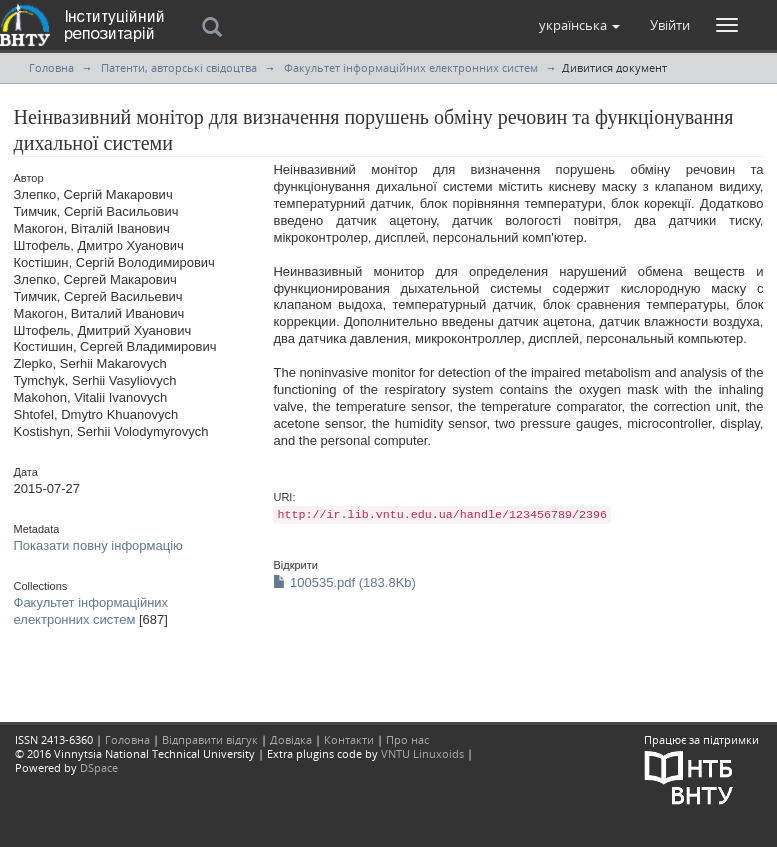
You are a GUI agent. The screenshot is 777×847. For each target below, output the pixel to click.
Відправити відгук (210, 739)
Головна (51, 67)
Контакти (349, 739)
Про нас (407, 739)
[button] (579, 25)
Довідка (291, 739)
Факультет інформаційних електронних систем (411, 67)
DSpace (99, 767)
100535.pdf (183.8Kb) (344, 582)
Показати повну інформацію (98, 545)
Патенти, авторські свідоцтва (179, 67)
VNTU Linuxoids (422, 753)
